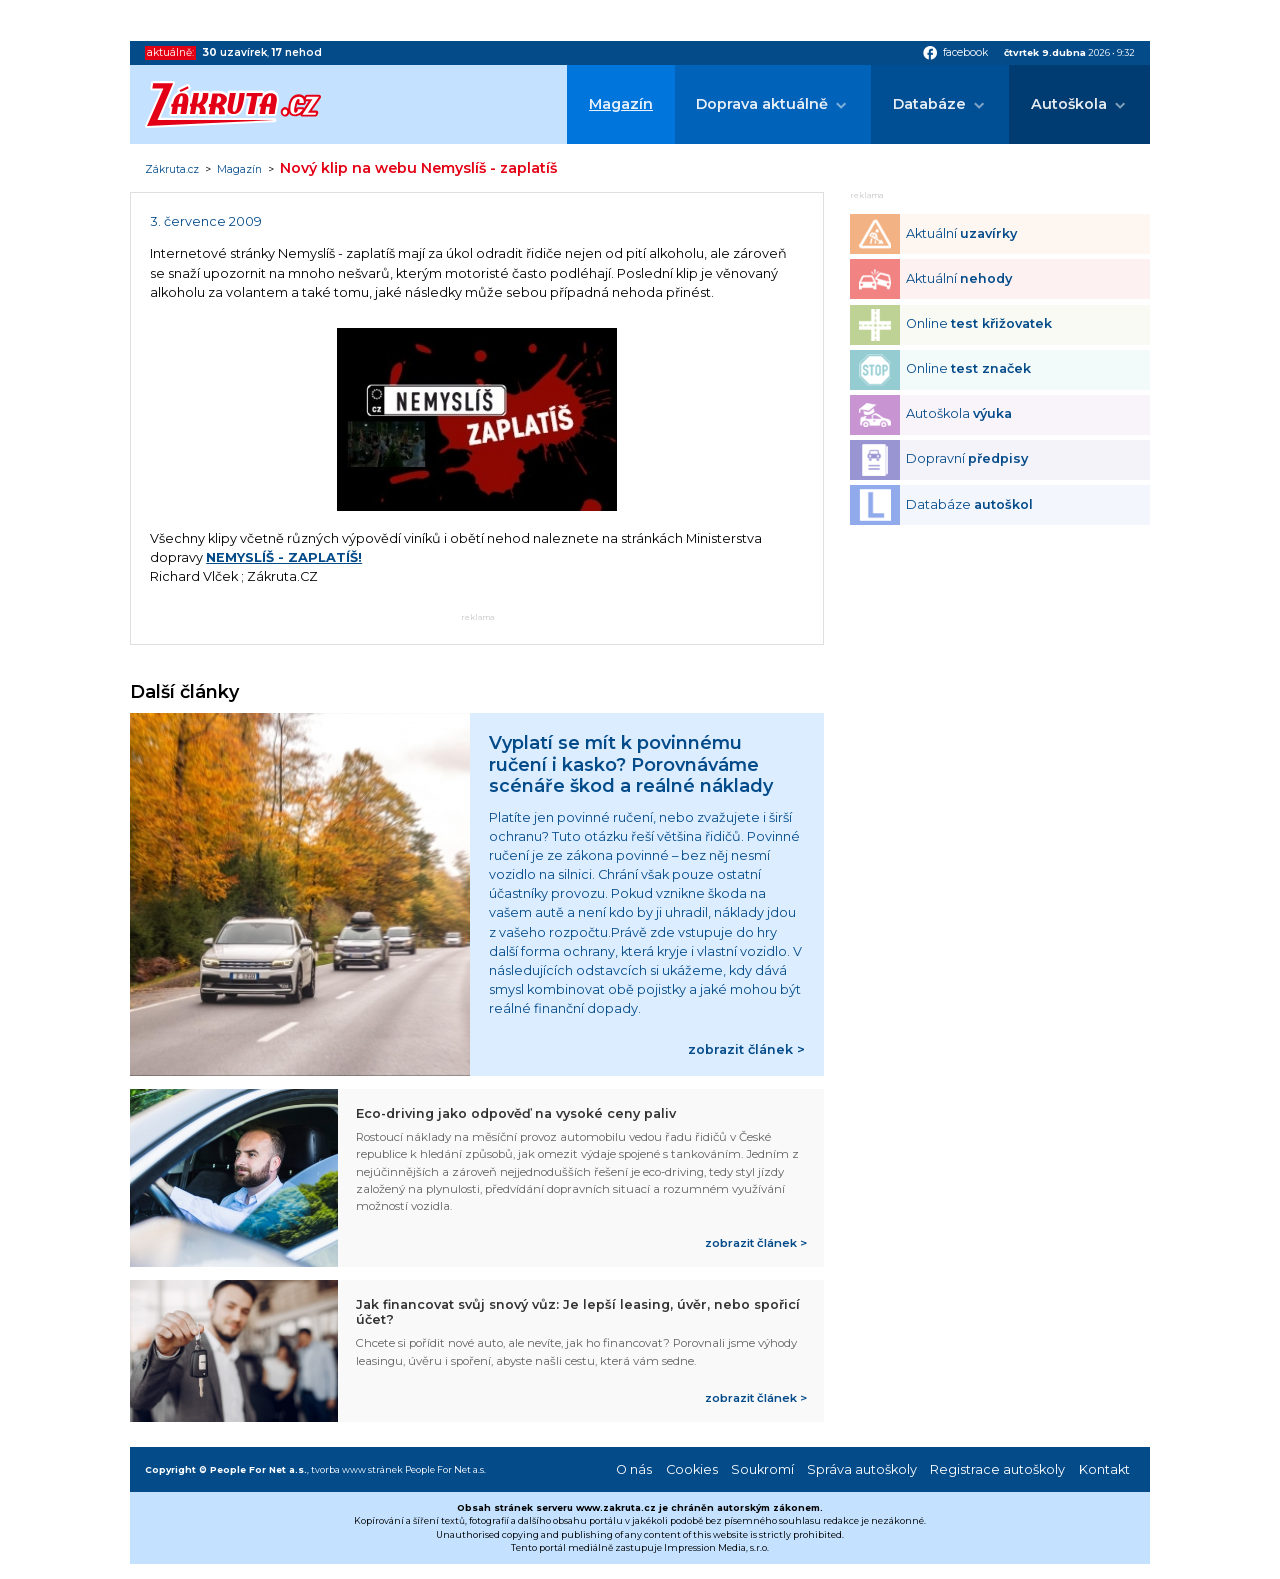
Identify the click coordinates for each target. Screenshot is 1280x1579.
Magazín (621, 104)
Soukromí (762, 1469)
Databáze (929, 104)
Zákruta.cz (172, 170)
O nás (634, 1469)
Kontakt (1104, 1469)
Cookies (692, 1469)
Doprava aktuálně (762, 104)
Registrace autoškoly (997, 1469)
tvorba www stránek (357, 1469)
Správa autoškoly (862, 1469)
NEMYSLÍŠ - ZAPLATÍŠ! (284, 557)
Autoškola (1069, 104)
